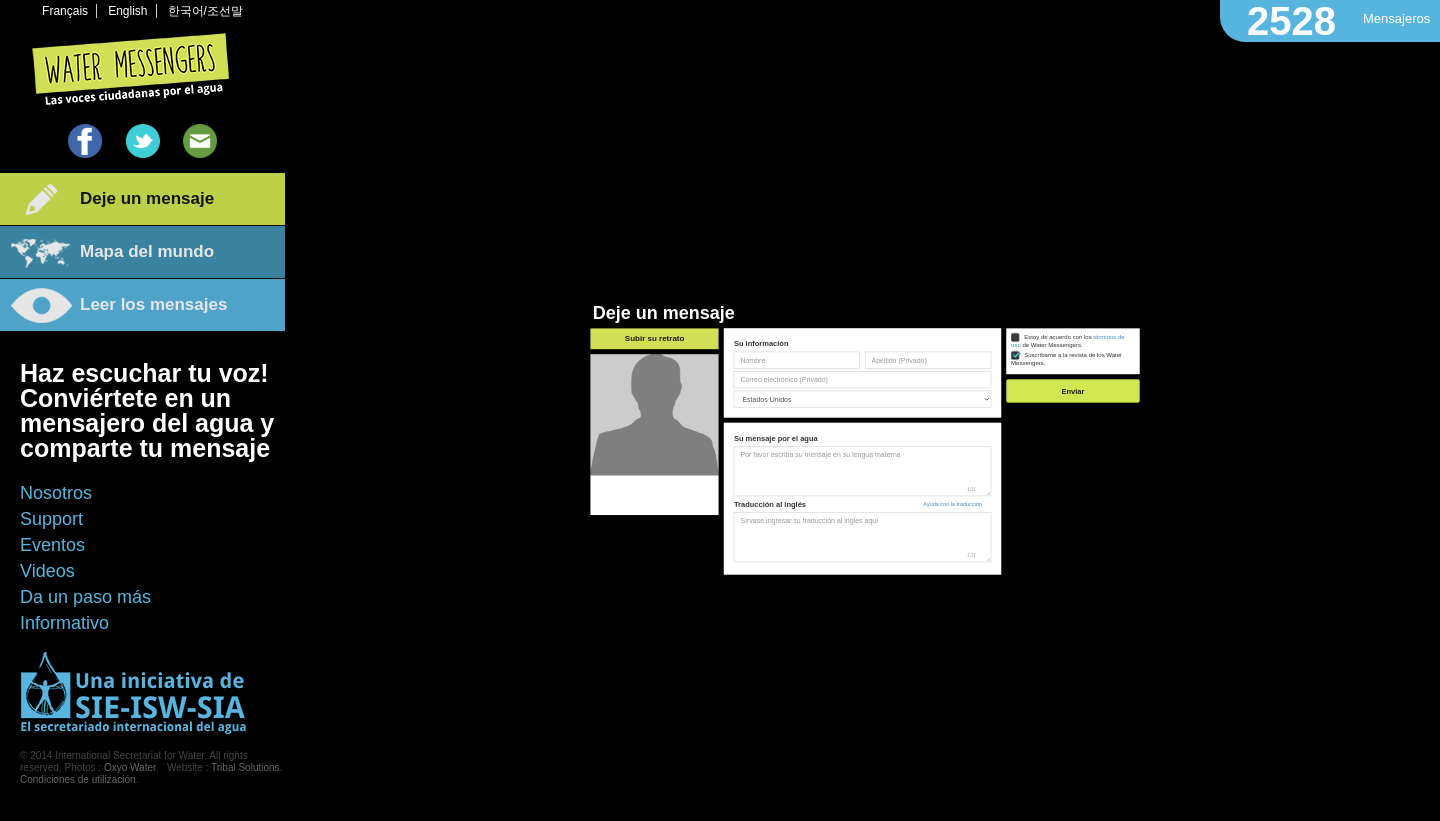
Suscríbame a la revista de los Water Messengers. (1066, 359)
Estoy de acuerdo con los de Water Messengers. (1068, 341)
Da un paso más (85, 597)
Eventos (52, 545)
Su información (761, 343)
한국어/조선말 (205, 11)
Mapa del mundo (147, 251)
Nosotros (56, 493)
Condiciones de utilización (78, 779)
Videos (47, 571)
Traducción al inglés (770, 504)
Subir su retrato (655, 338)
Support (51, 519)
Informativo (64, 623)
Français (65, 11)
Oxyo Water (130, 767)
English (127, 11)
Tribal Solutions (245, 767)
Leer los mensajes (153, 304)
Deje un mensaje (147, 198)
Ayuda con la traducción (952, 504)
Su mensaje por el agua (776, 438)
